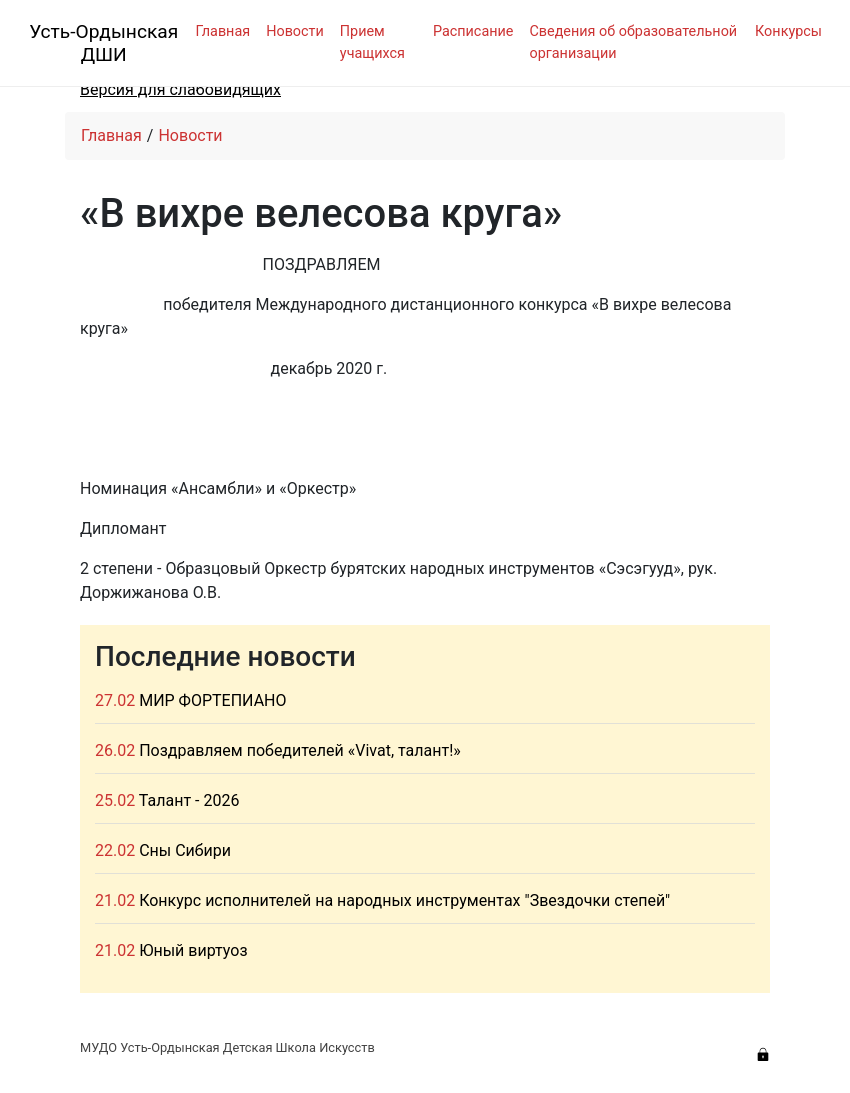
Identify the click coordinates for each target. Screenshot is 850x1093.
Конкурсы (788, 31)
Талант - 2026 (189, 800)
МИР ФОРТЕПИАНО (212, 700)
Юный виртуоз (193, 950)
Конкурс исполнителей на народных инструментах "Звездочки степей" (404, 900)
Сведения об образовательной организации (633, 42)
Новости (295, 31)
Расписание (473, 31)
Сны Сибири (185, 850)
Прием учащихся (372, 42)
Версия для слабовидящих (180, 89)
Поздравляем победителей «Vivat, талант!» (300, 750)
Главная (222, 31)
